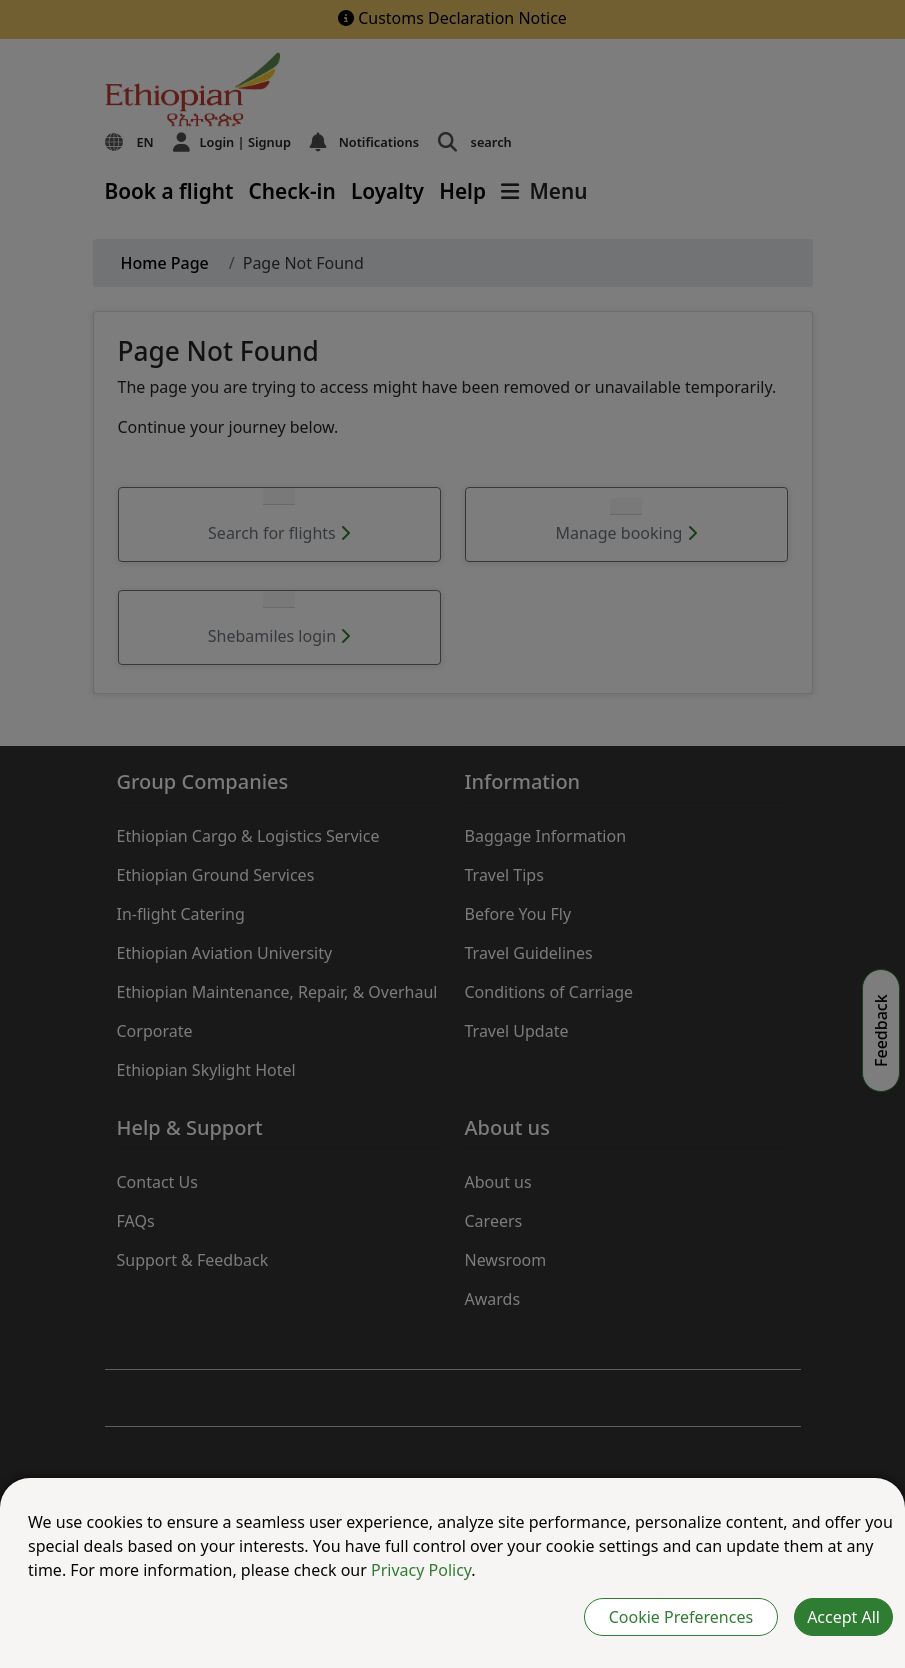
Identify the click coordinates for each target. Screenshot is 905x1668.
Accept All (843, 1617)
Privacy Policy (421, 1570)
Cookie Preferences (681, 1617)
